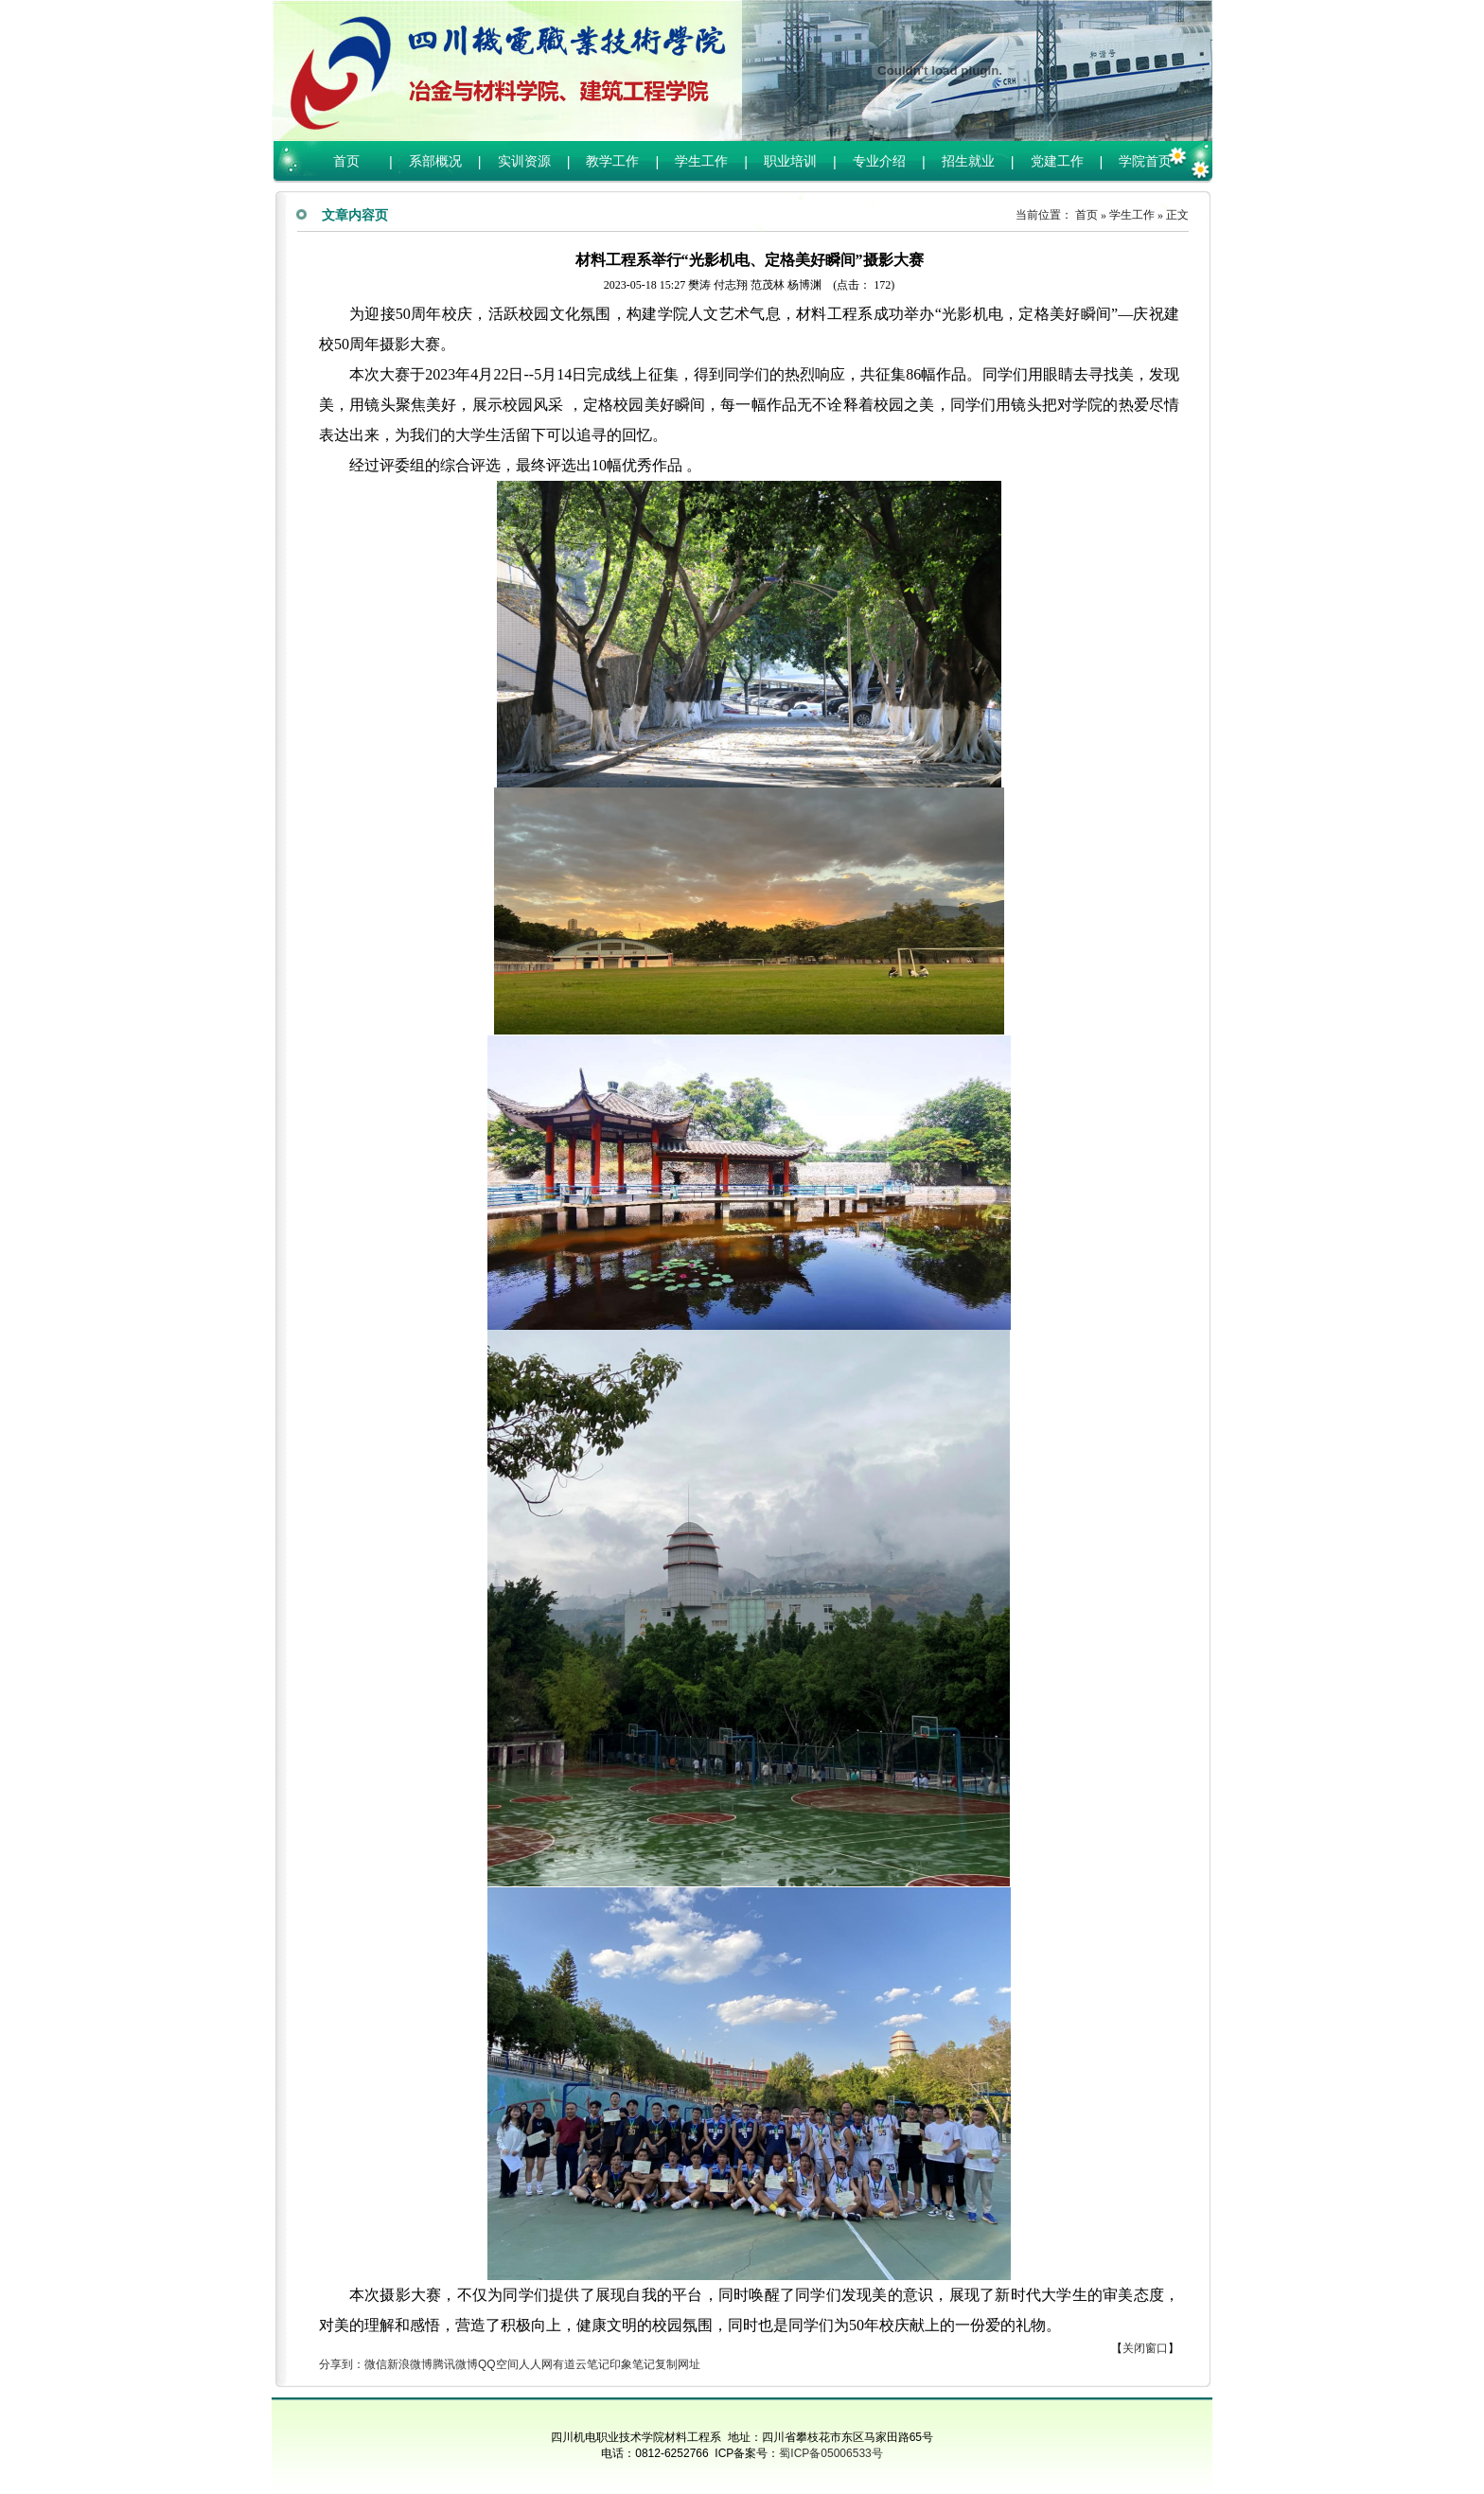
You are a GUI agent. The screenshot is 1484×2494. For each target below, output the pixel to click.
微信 (375, 2364)
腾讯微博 (455, 2364)
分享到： (341, 2364)
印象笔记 (632, 2364)
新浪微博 (410, 2364)
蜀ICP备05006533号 (830, 2453)
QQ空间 (498, 2364)
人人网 (536, 2364)
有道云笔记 (581, 2364)
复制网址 (677, 2364)
